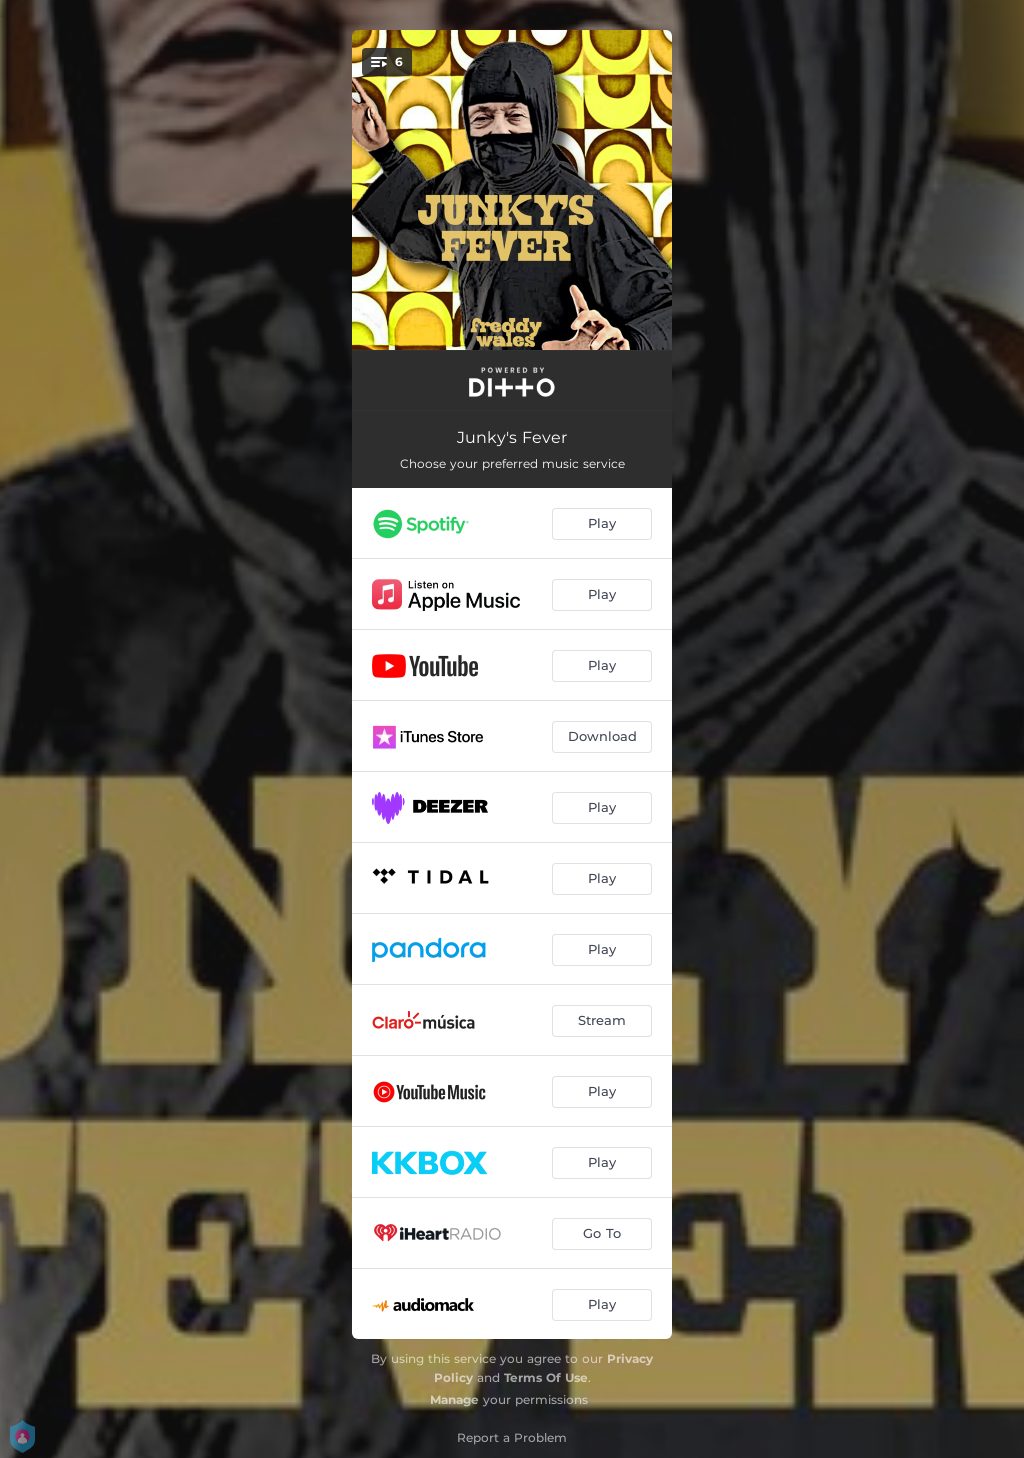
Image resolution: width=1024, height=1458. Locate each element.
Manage (454, 1399)
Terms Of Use (546, 1377)
